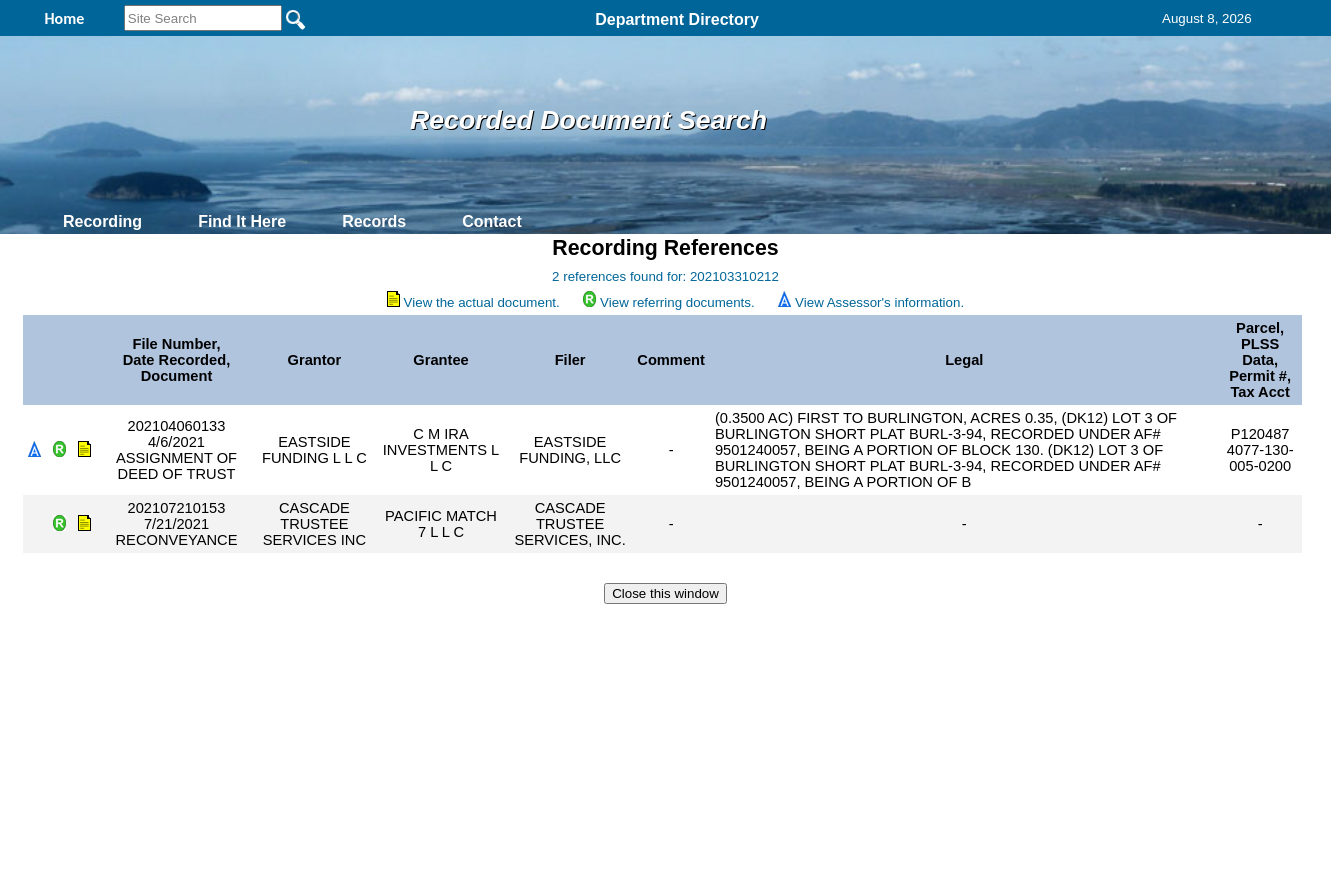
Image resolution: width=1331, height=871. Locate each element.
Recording (102, 221)
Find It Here (242, 221)
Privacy (657, 629)
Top (332, 629)
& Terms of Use (731, 629)
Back (393, 629)
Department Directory (677, 19)
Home (471, 629)
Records (374, 221)
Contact (492, 221)
